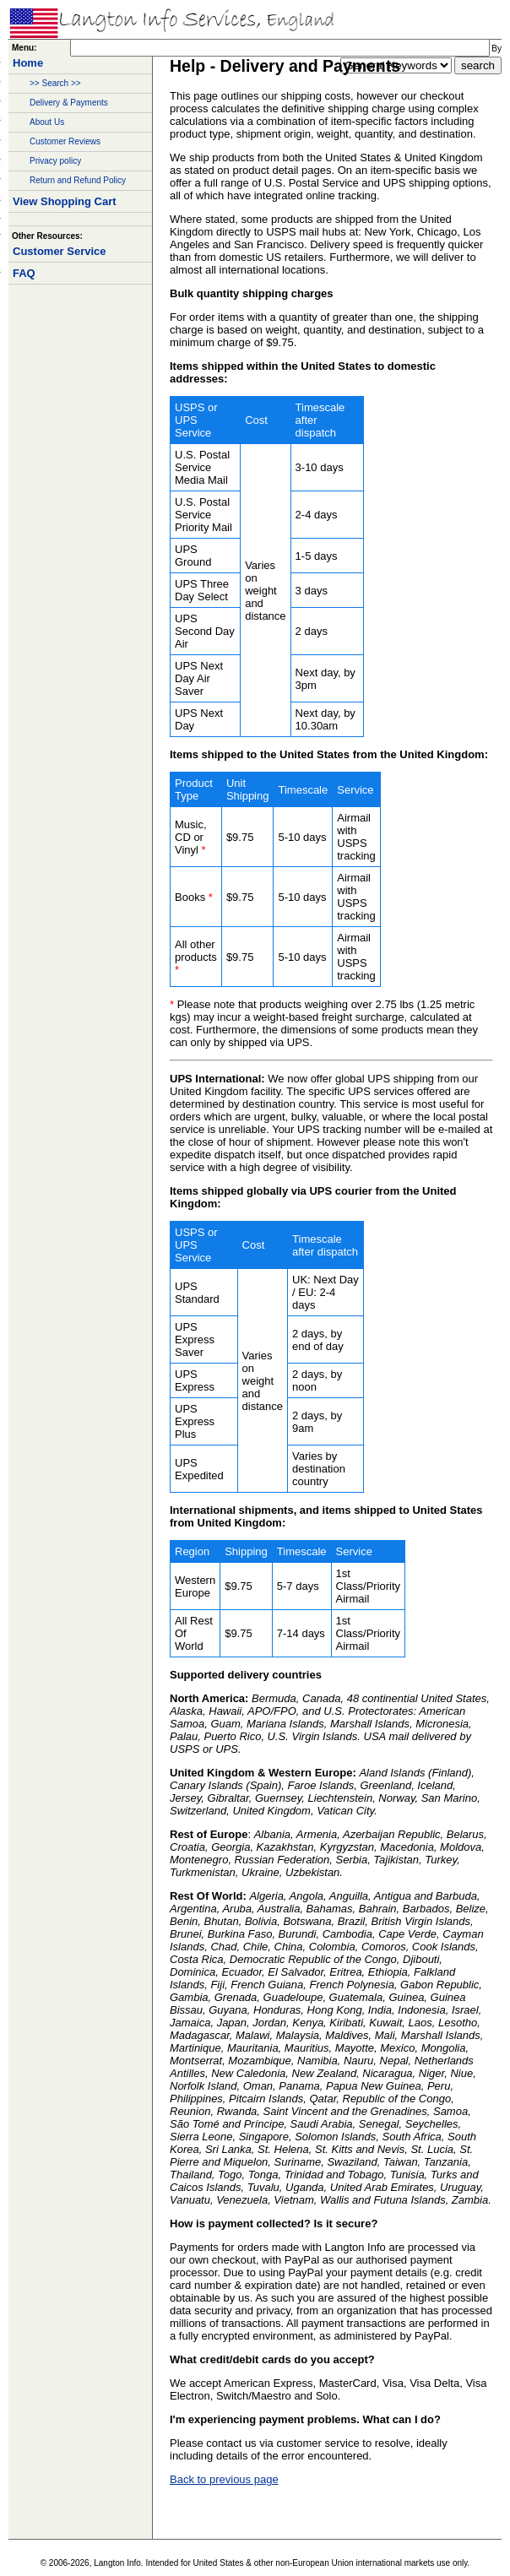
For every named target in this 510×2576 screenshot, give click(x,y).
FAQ (24, 273)
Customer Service (59, 251)
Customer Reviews (65, 141)
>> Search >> (55, 83)
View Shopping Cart (65, 201)
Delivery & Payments (69, 102)
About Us (47, 122)
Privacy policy (55, 160)
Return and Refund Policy (78, 180)
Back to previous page (224, 2479)
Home (28, 63)
